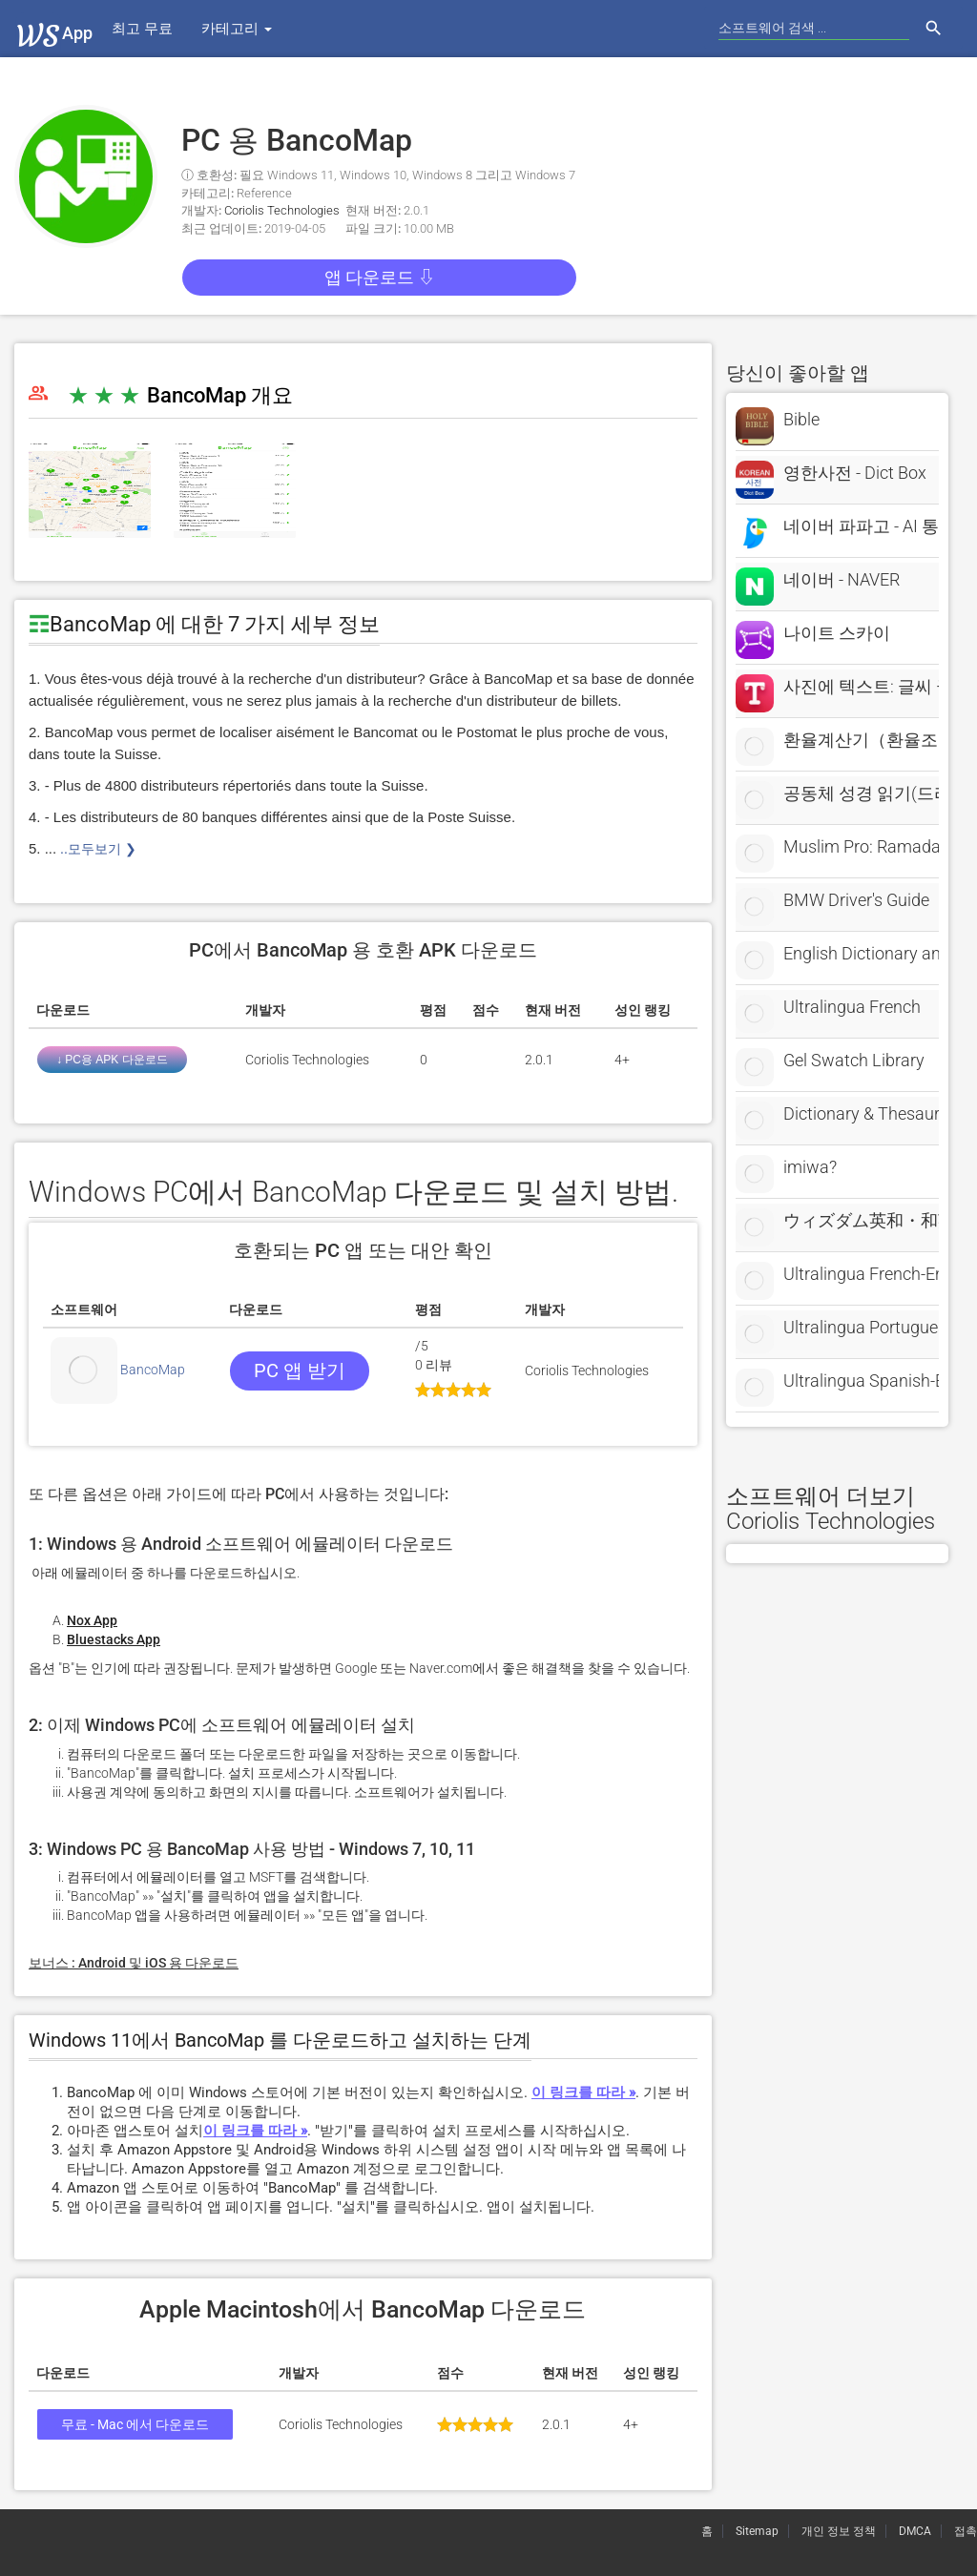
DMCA (915, 2531)
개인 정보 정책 (838, 2531)
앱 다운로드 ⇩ (379, 277)
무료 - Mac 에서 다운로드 (135, 2424)
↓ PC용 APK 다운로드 (112, 1059)
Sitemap (757, 2531)
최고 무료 (142, 28)
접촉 (965, 2531)
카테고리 (236, 28)
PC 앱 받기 (299, 1370)
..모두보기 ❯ (96, 848)
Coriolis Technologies (282, 210)
